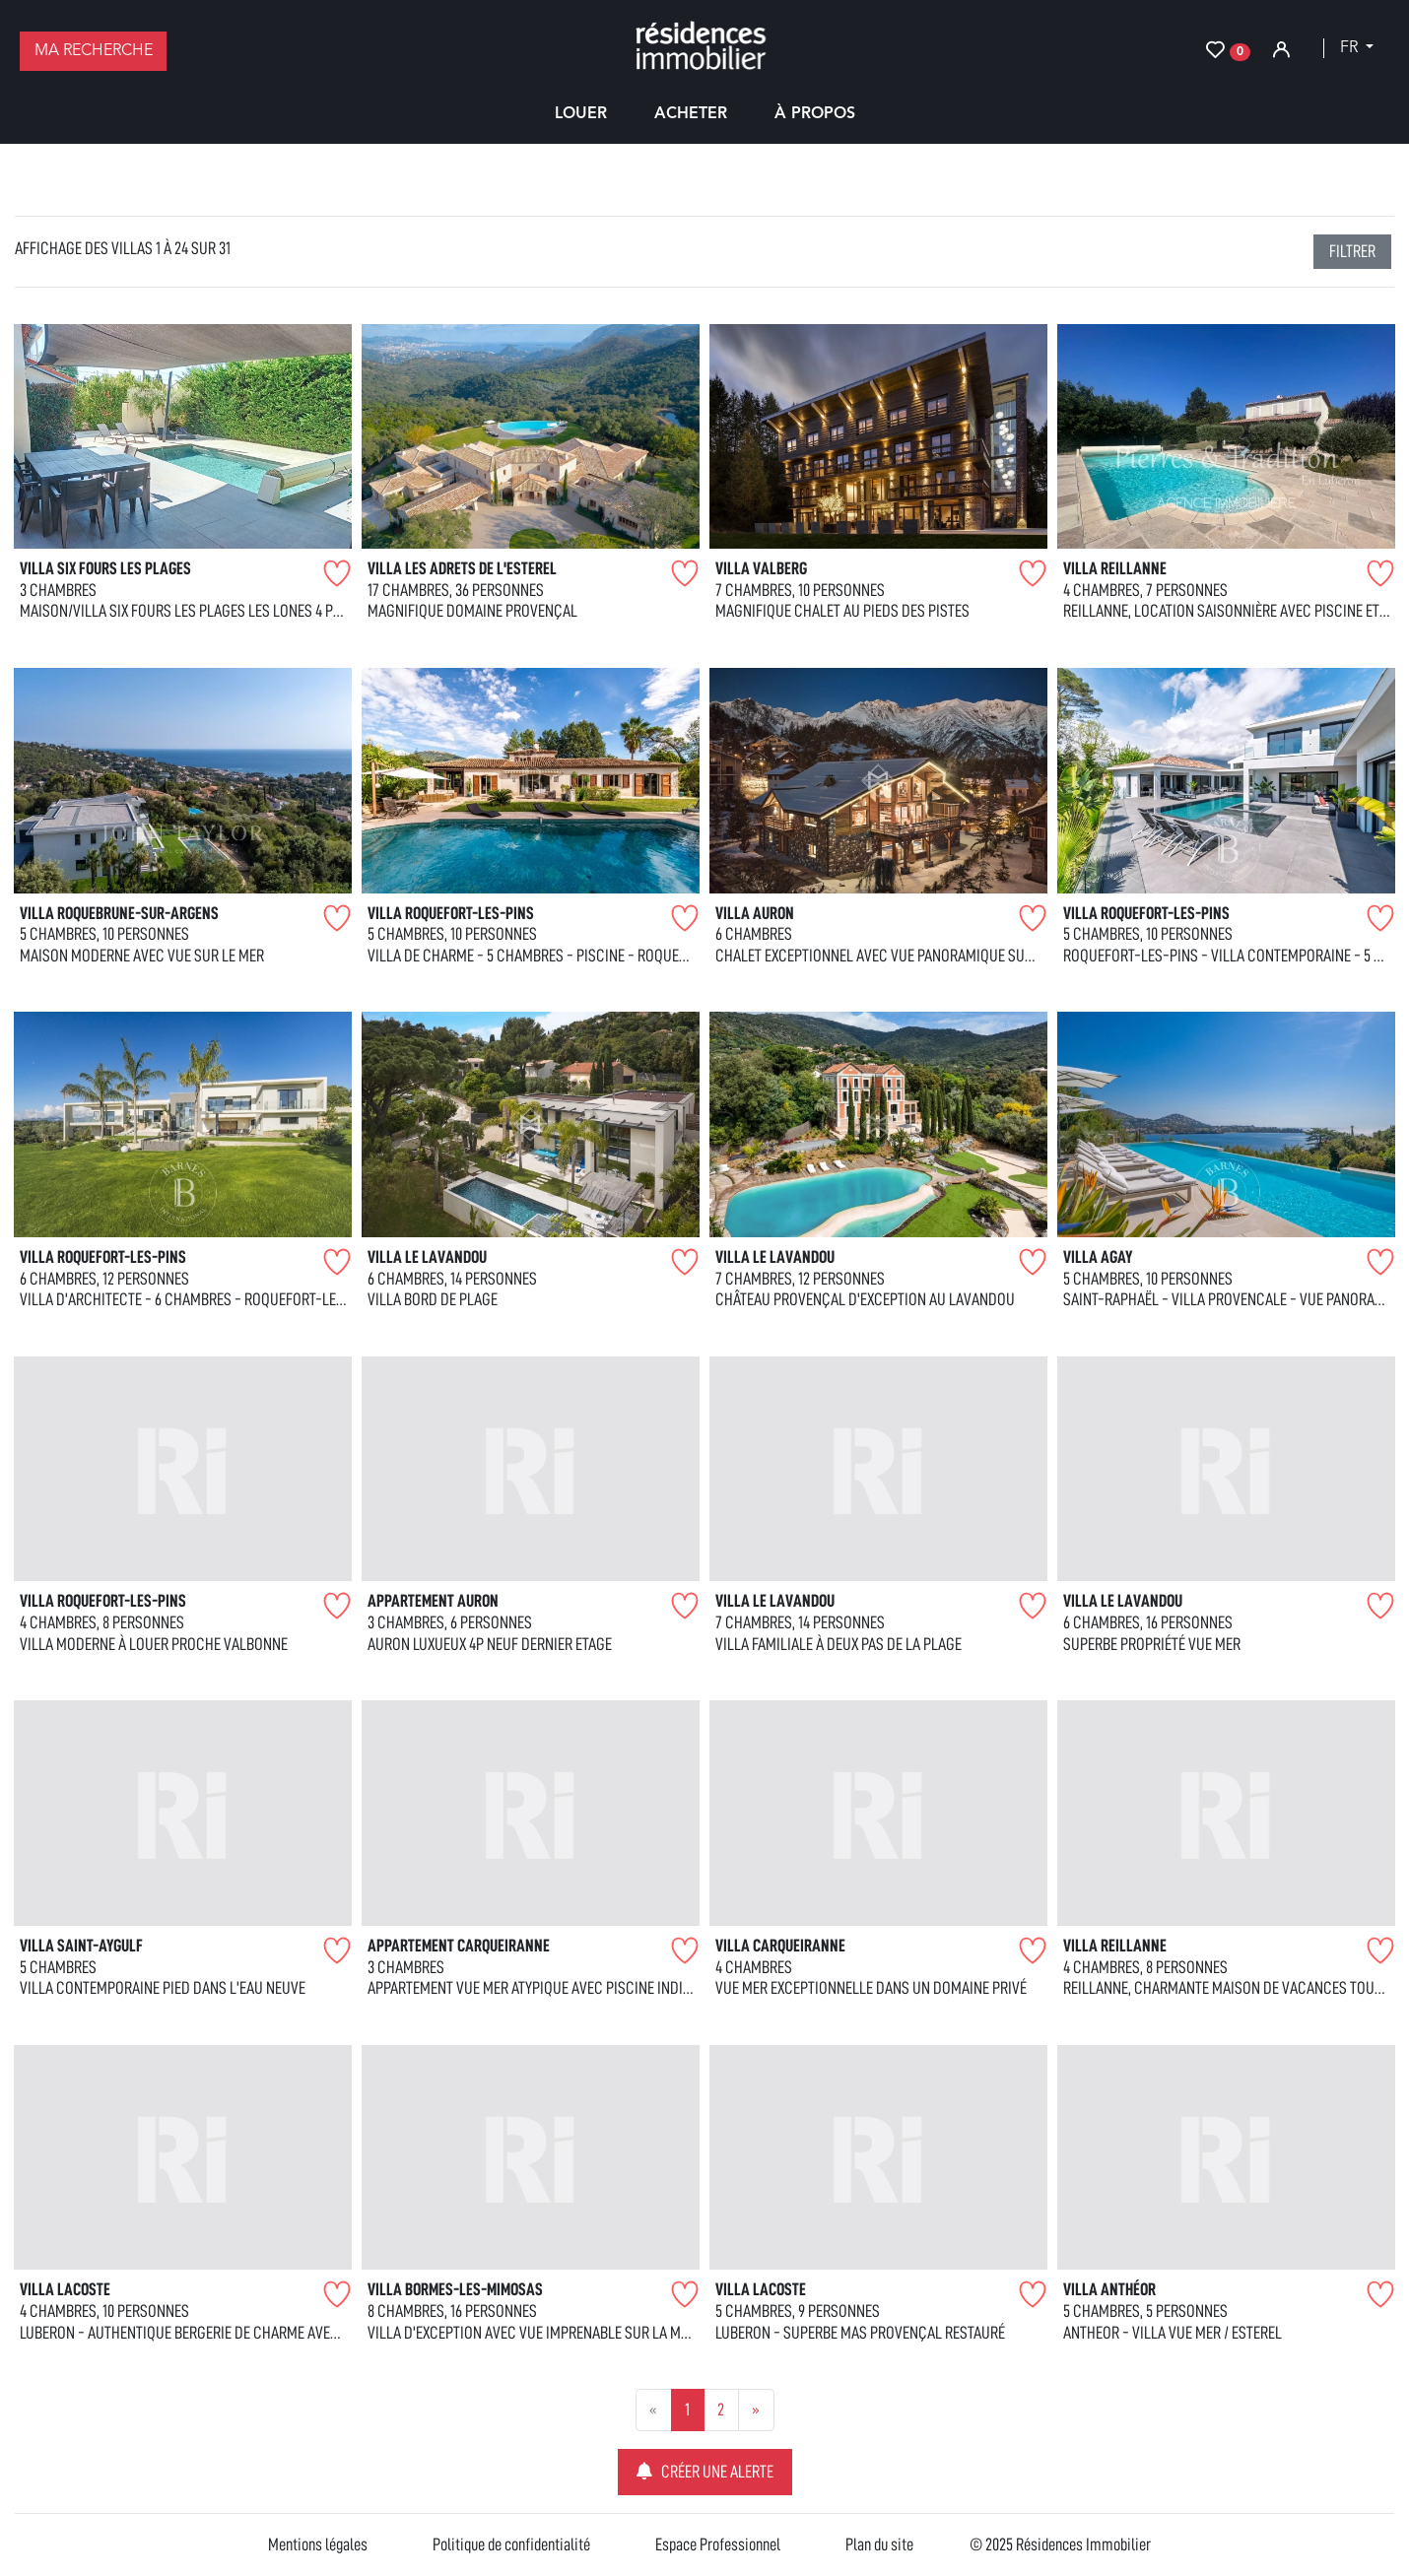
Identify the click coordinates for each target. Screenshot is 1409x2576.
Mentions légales (318, 2544)
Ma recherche (93, 51)
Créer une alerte (705, 2471)
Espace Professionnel (717, 2544)
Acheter (690, 114)
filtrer (1352, 251)
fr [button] (1351, 48)
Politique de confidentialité (511, 2544)
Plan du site (879, 2544)
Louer (581, 114)
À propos (814, 114)
